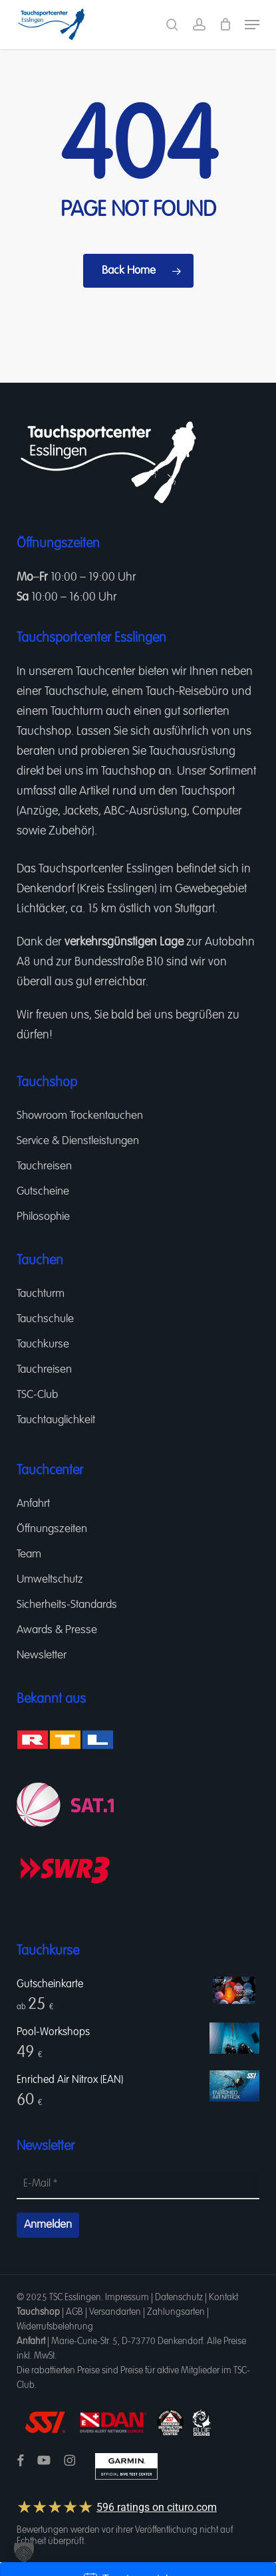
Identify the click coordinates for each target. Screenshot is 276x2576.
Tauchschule (75, 692)
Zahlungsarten (176, 2312)
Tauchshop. (45, 732)
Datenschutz (179, 2297)
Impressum (127, 2297)
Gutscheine (43, 1191)
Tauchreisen (44, 1166)
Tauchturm (77, 712)
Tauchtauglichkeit (56, 1420)
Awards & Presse (57, 1630)
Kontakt (223, 2297)
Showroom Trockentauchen (80, 1116)
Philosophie (43, 1217)
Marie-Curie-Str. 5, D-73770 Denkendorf (127, 2341)
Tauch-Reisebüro (187, 692)
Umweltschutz (50, 1579)
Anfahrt (33, 1504)
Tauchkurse (43, 1344)
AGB (74, 2312)
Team (29, 1554)
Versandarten (115, 2312)
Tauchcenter (106, 672)
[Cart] (225, 24)
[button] (252, 24)
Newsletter (42, 1655)
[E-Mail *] (138, 2184)
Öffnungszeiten (52, 1529)
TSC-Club (37, 1395)
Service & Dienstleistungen (78, 1141)
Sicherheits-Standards (67, 1605)
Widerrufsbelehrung (55, 2326)
